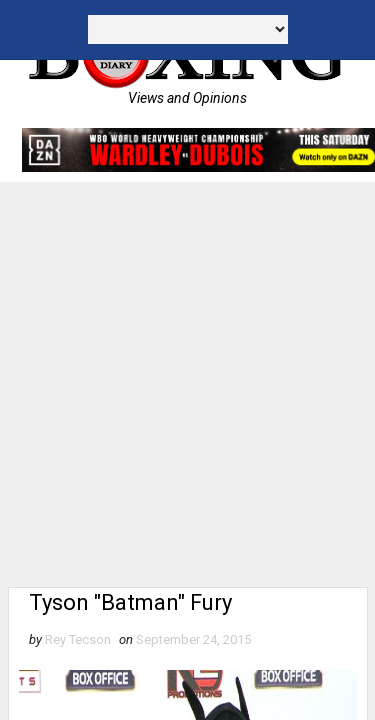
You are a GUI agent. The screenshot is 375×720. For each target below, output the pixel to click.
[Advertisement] (187, 379)
